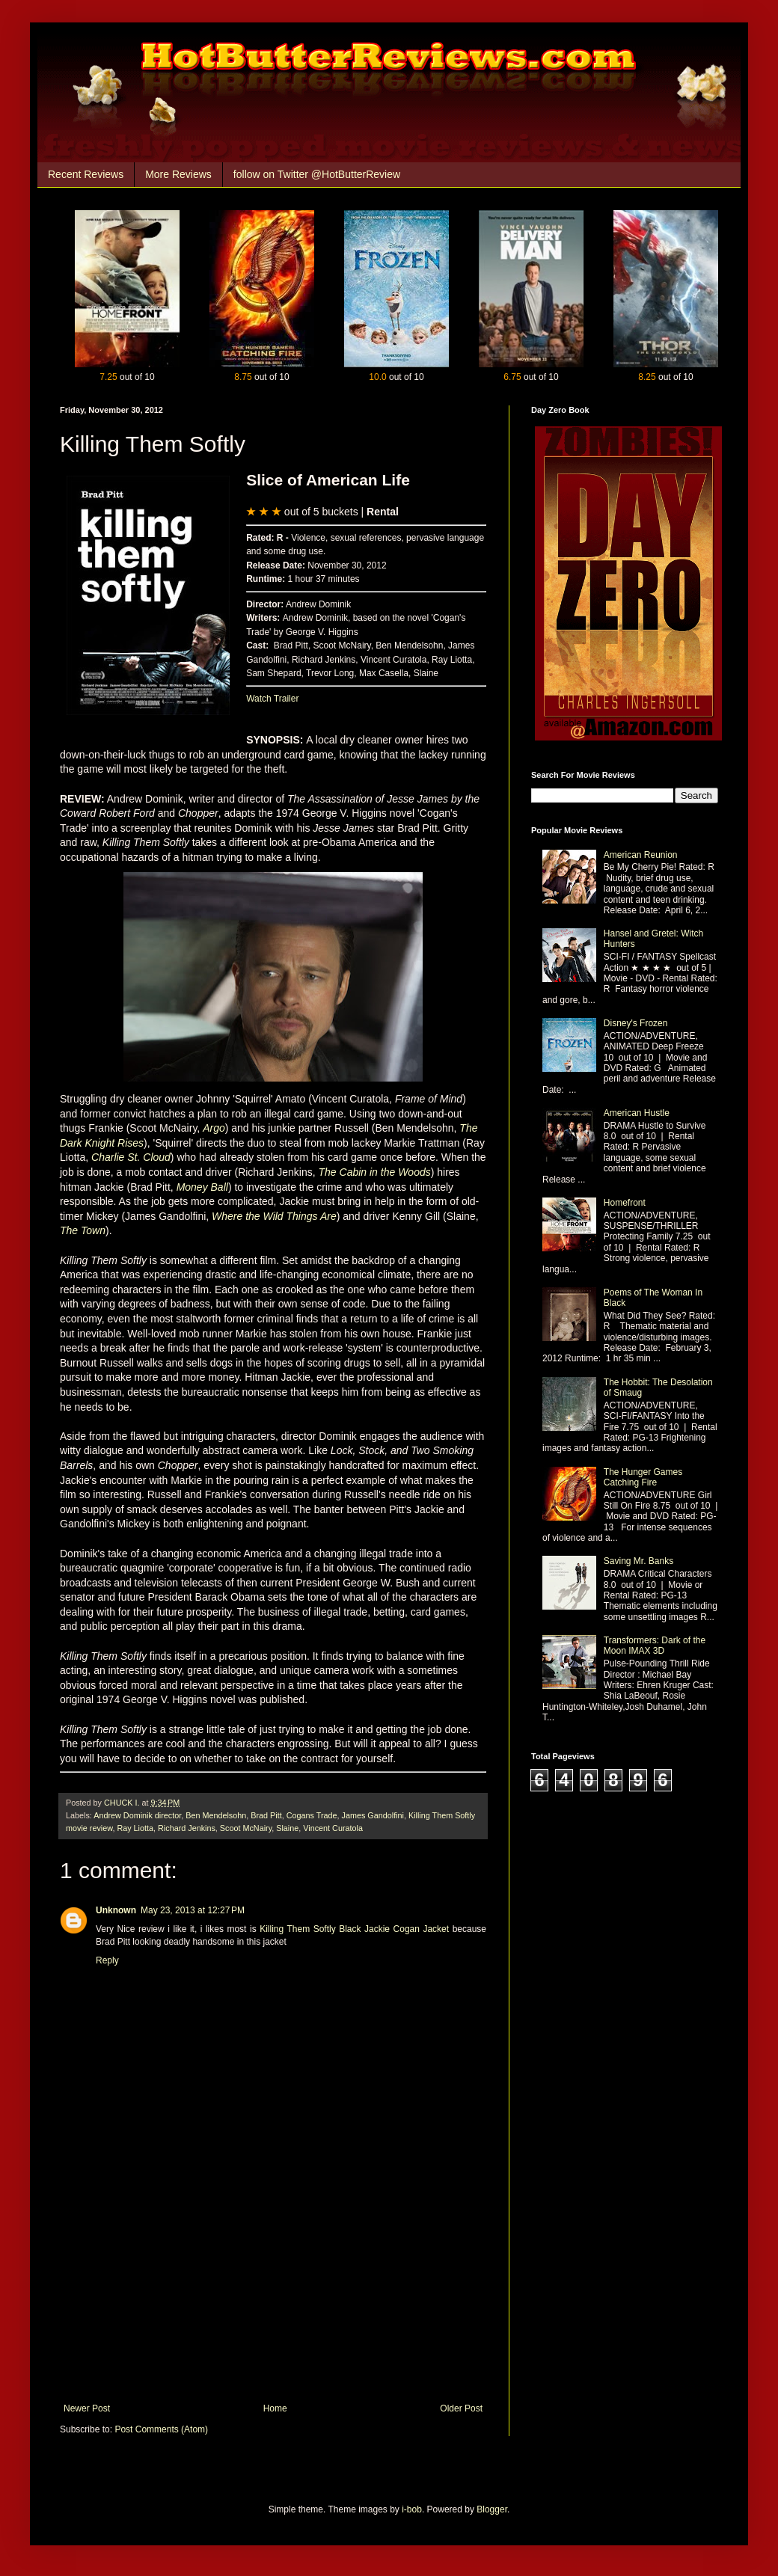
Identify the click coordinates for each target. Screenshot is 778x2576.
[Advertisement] (273, 2291)
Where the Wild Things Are (274, 1216)
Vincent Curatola (333, 1828)
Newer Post (87, 2408)
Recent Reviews (85, 174)
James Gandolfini (373, 1815)
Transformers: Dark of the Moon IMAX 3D (654, 1645)
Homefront (625, 1202)
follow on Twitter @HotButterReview (316, 174)
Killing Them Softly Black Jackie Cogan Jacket (356, 1929)
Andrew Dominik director (137, 1815)
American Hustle (637, 1113)
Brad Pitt (266, 1815)
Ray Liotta (135, 1828)
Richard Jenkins (186, 1828)
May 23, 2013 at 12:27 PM (193, 1910)
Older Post (461, 2408)
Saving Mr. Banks (638, 1561)
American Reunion (641, 855)
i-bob (412, 2509)
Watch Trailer (272, 698)
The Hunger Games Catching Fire (643, 1477)
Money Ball (202, 1187)
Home (275, 2408)
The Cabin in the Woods (375, 1172)
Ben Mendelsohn (216, 1815)
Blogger (492, 2509)
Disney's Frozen (636, 1023)
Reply (107, 1960)
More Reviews (178, 174)
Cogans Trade (312, 1815)
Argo (214, 1128)
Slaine (287, 1828)
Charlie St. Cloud (131, 1157)
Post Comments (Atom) (161, 2429)
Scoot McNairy (246, 1828)
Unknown (116, 1910)
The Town (82, 1230)
